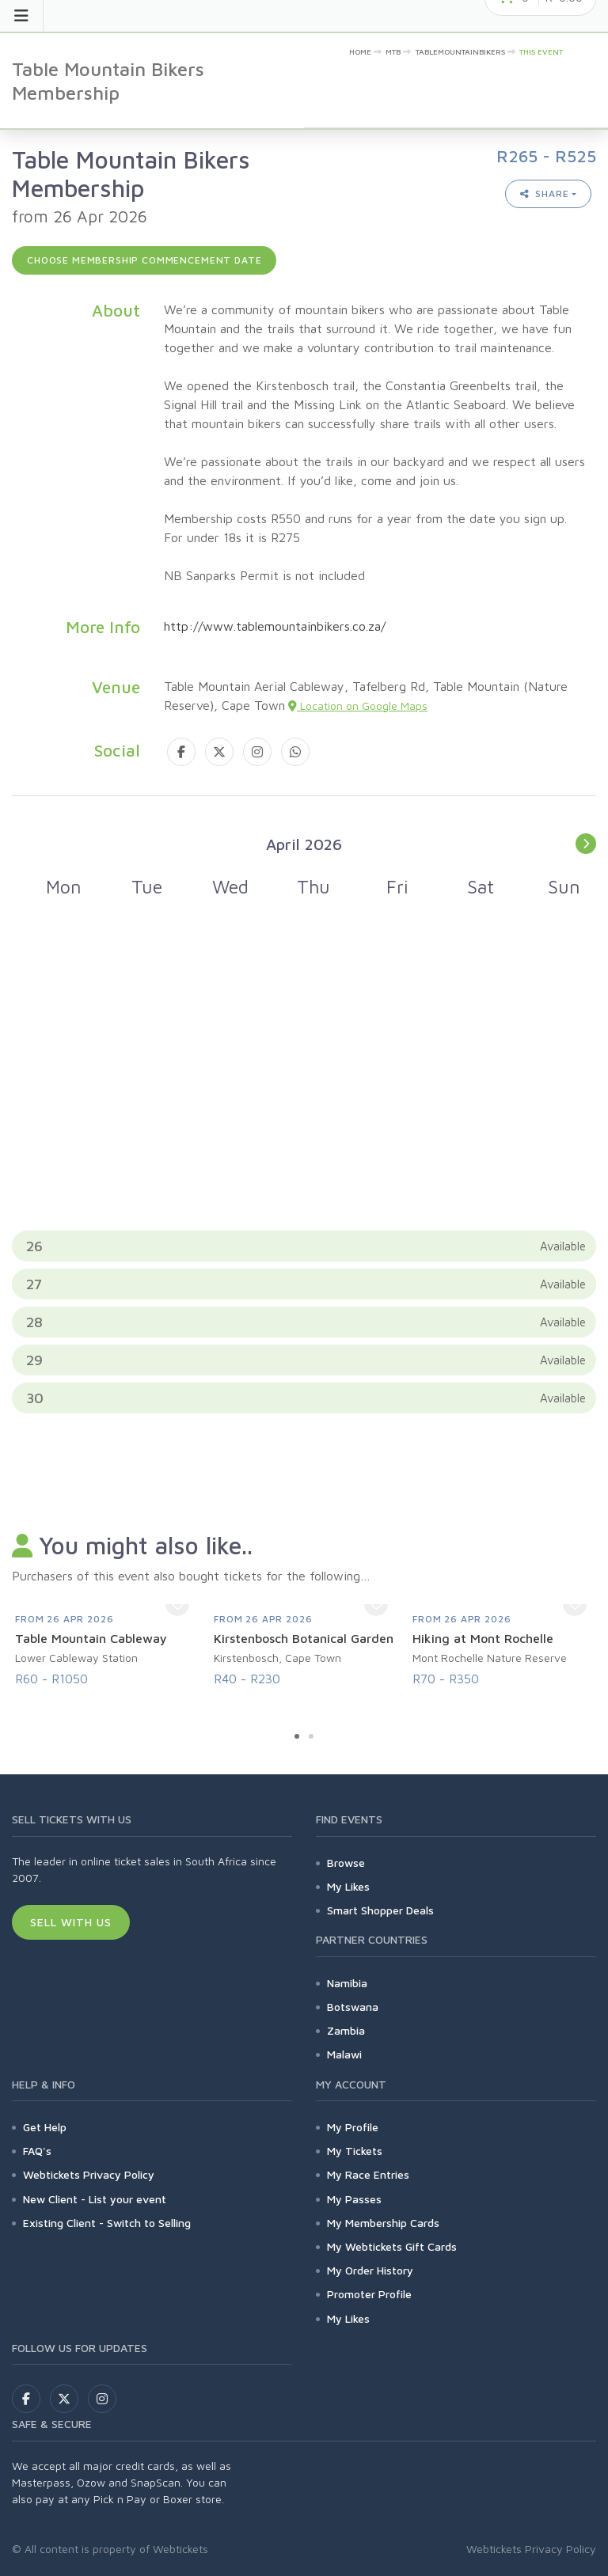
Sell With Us (71, 1922)
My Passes (354, 2199)
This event (541, 51)
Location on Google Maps (358, 705)
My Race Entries (368, 2174)
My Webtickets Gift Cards (392, 2246)
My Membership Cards (383, 2222)
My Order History (370, 2270)
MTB (393, 51)
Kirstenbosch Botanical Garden (303, 1638)
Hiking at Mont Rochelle (482, 1638)
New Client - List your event (94, 2199)
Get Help (44, 2127)
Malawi (344, 2054)
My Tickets (354, 2150)
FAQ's (37, 2150)
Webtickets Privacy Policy (88, 2174)
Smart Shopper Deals (380, 1910)
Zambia (346, 2030)
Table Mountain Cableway (91, 1638)
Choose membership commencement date (144, 260)
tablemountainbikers (460, 51)
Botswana (352, 2006)
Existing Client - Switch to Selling (107, 2222)
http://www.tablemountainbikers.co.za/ (275, 626)
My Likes (348, 1886)
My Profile (352, 2127)
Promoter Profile (369, 2294)
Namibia (347, 1983)
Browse (346, 1862)
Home (360, 51)
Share (544, 193)
